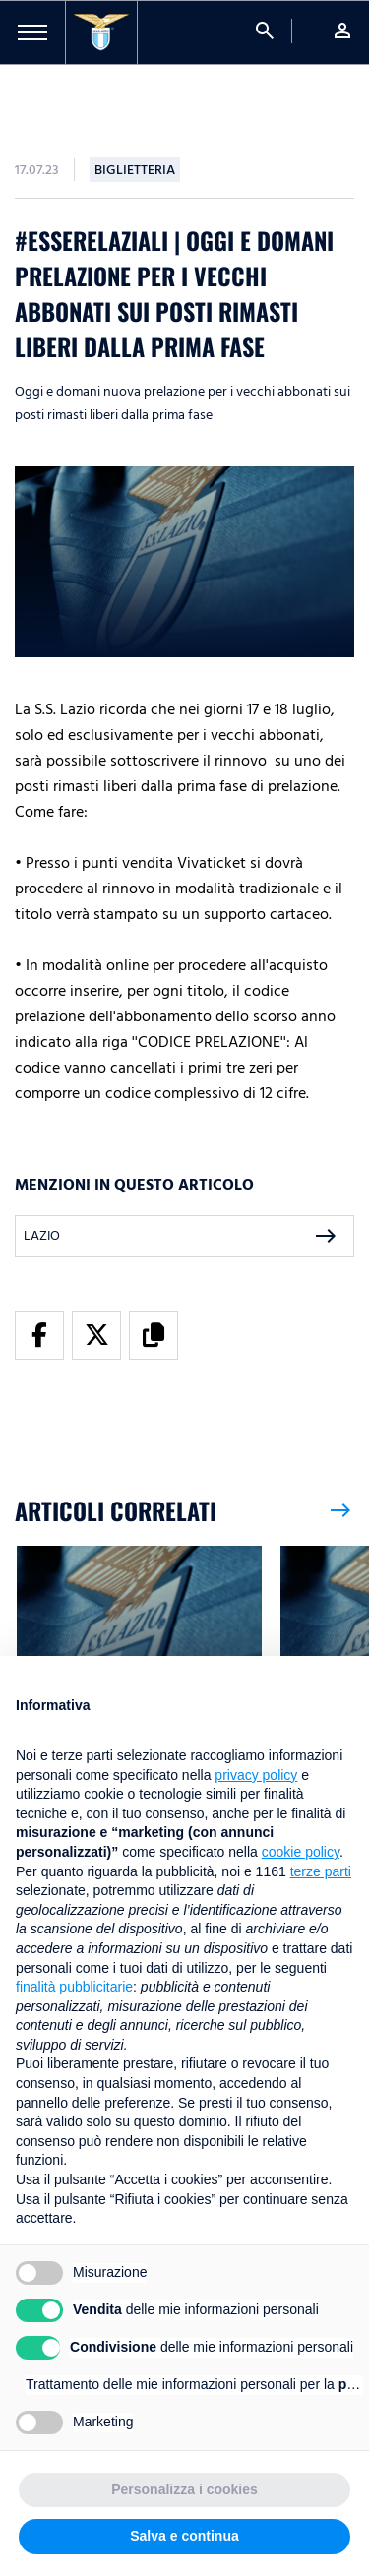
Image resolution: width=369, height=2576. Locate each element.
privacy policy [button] (256, 1775)
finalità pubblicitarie (74, 1986)
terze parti (320, 1871)
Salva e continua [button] (184, 2536)
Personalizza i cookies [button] (184, 2489)
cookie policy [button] (300, 1852)
